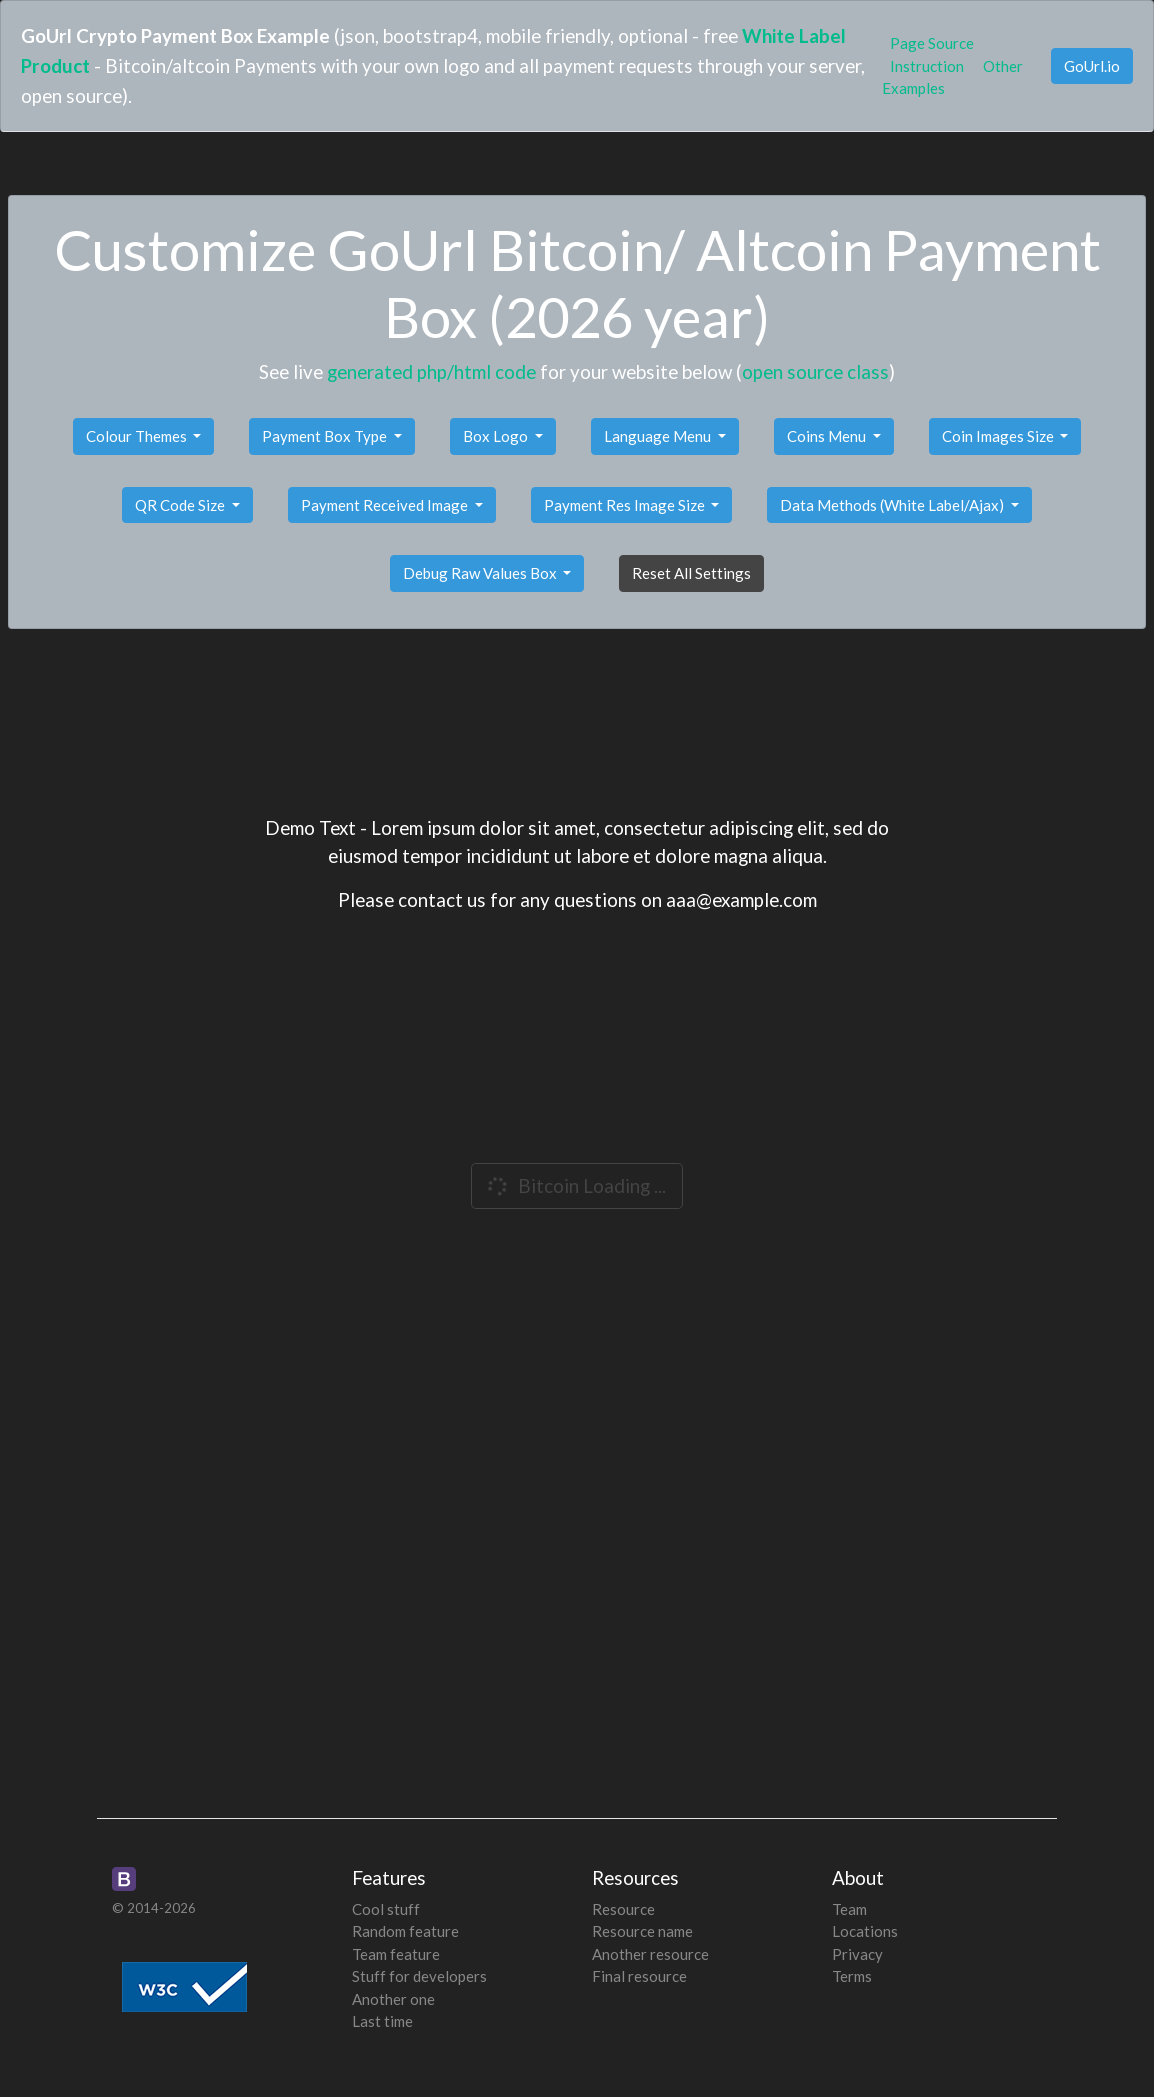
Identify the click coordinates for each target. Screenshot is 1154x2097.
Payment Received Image (386, 505)
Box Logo (497, 436)
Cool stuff (386, 1909)
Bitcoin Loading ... (575, 1186)
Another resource (650, 1954)
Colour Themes (138, 436)
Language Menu (659, 436)
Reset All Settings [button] (691, 573)
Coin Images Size (999, 436)
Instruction (927, 66)
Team (849, 1909)
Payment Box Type (326, 436)
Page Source (932, 43)
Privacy (857, 1954)
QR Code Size (181, 505)
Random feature (405, 1931)
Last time (382, 2021)
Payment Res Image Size (626, 505)
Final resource (639, 1976)
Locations (865, 1931)
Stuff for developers (419, 1976)
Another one (393, 1999)
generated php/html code (431, 371)
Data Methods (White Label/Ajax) (893, 505)
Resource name (642, 1931)
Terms (852, 1976)
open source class (815, 371)
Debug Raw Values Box (481, 573)
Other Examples (952, 77)
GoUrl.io (1092, 66)
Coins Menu (828, 436)
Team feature (396, 1954)
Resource (623, 1909)
